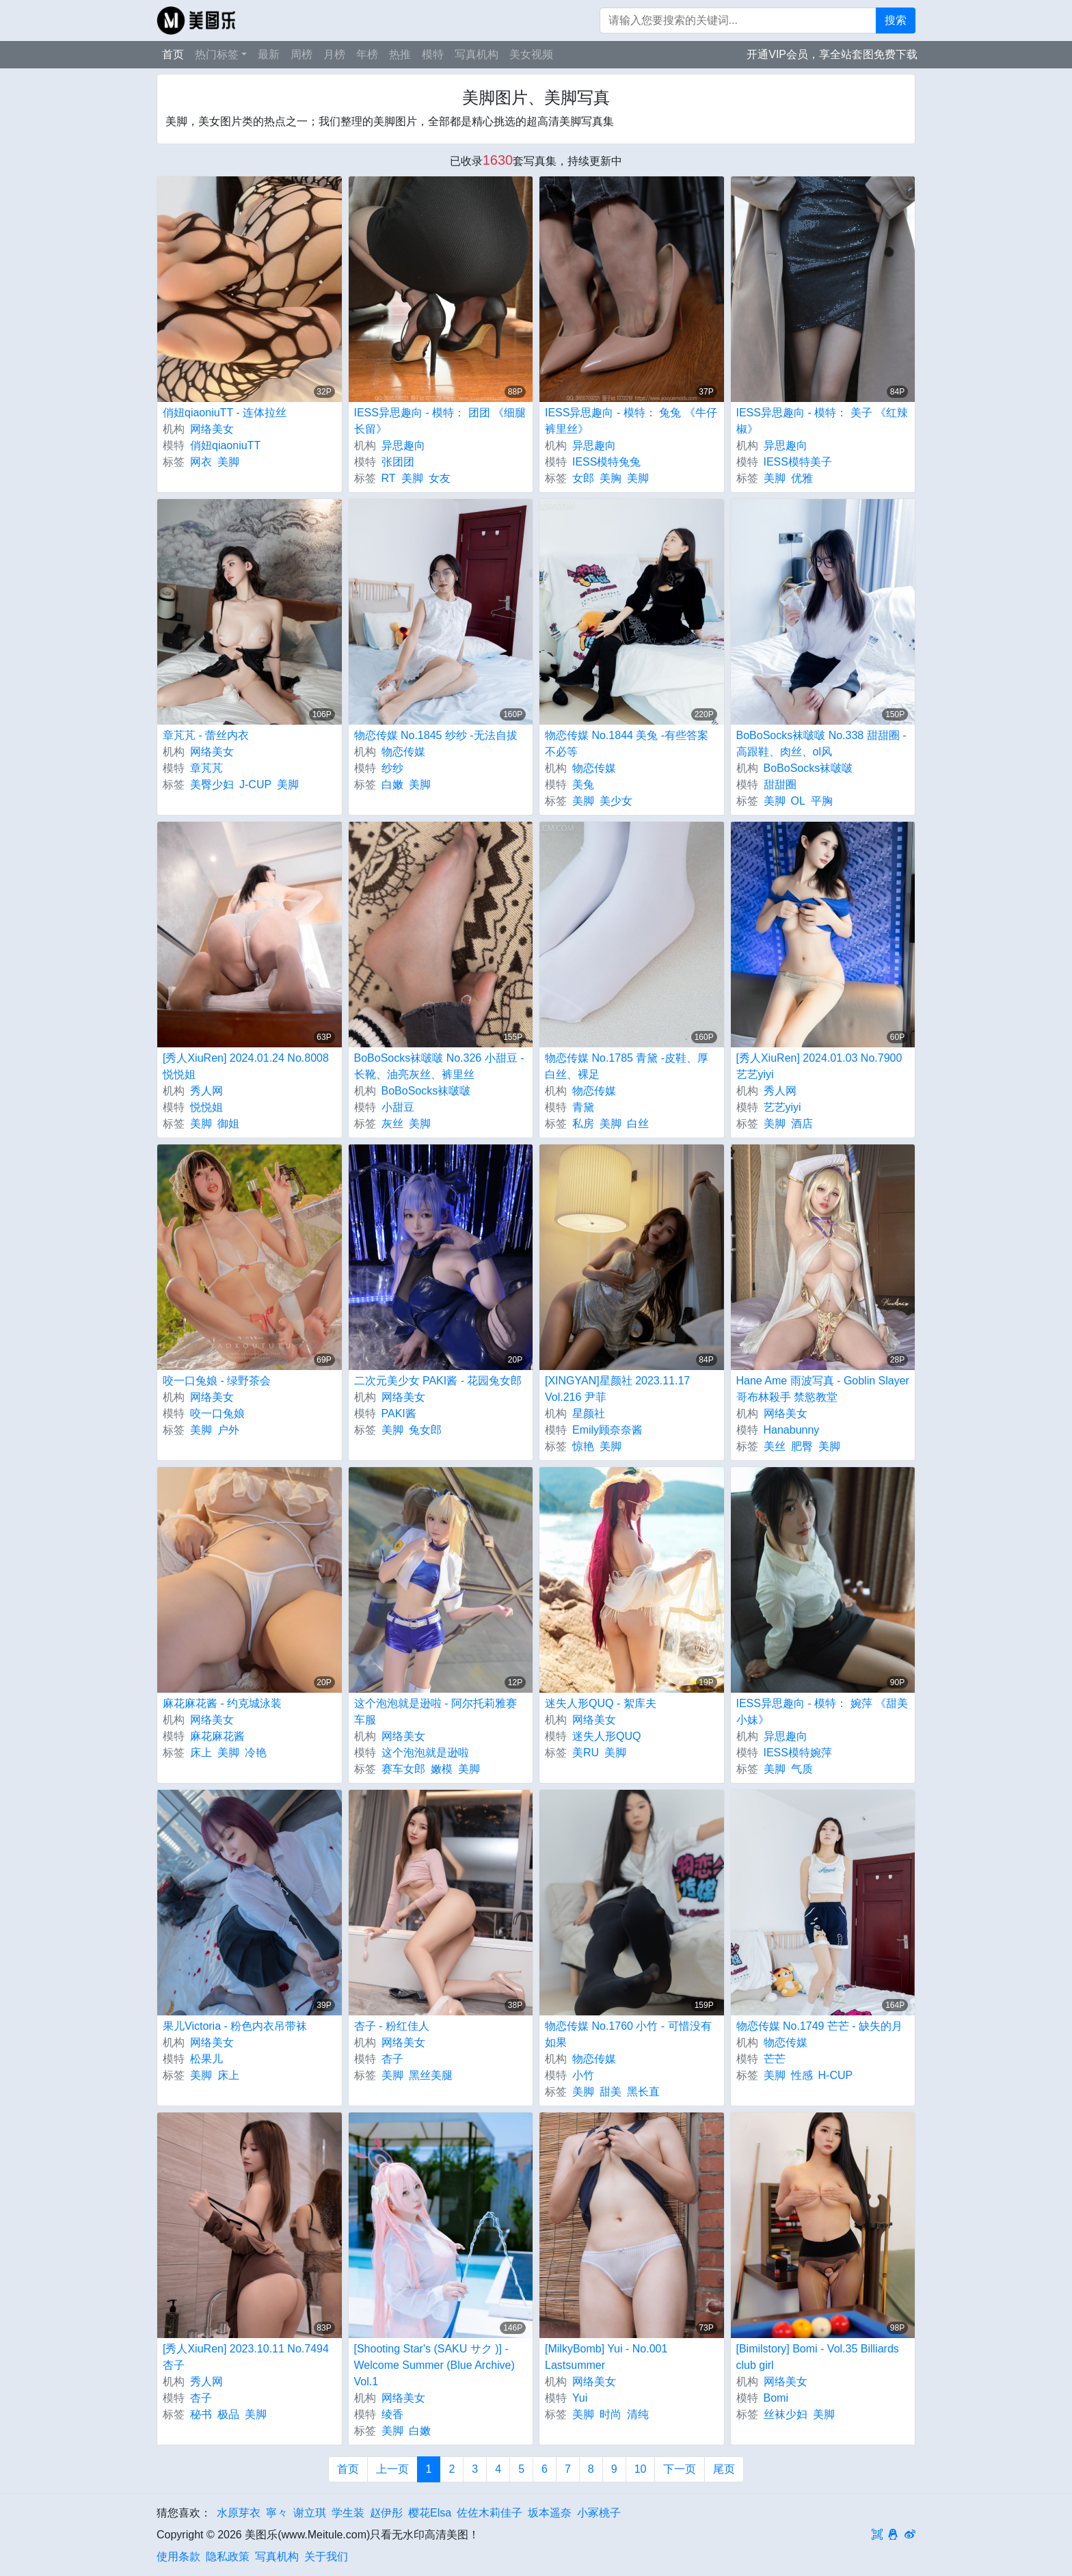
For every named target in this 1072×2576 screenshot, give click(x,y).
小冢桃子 (599, 2513)
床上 (201, 1752)
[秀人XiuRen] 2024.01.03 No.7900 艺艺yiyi (819, 1066)
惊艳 (583, 1446)
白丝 (638, 1123)
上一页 (392, 2469)
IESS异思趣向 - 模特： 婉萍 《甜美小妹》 (822, 1712)
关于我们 (326, 2556)
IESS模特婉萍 (798, 1752)
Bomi (776, 2398)
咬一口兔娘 (217, 1413)
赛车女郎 (403, 1769)
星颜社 (588, 1413)
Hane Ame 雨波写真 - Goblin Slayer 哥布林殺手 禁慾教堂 (822, 1389)
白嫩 (392, 784)
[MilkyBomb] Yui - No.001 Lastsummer (606, 2357)
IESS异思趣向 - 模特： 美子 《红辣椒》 (822, 421)
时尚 (610, 2414)
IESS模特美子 (798, 462)
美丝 (775, 1446)
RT (388, 478)
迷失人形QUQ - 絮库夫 (600, 1703)
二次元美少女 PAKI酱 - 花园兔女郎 (438, 1380)
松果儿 (206, 2059)
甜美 (610, 2091)
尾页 (724, 2469)
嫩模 (442, 1769)
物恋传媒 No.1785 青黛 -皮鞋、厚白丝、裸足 (626, 1066)
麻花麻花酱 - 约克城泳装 (222, 1703)
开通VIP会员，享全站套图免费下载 (832, 54)
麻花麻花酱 (217, 1736)
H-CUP (835, 2075)
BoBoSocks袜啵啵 (808, 768)
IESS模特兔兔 (606, 462)
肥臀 (802, 1446)
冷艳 (256, 1752)
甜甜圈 (780, 784)
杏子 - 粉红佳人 (391, 2026)
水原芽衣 (238, 2513)
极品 (228, 2414)
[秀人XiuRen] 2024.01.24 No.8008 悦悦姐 (246, 1066)
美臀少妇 (212, 784)
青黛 (583, 1107)
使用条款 (178, 2556)
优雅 (802, 478)
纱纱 (392, 768)
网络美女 (212, 429)
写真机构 (476, 54)
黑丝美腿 (431, 2075)
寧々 (277, 2513)
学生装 (348, 2513)
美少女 (616, 801)
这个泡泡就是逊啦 (425, 1752)
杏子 (392, 2059)
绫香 (392, 2414)
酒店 (802, 1123)
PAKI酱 (398, 1413)
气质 (802, 1769)
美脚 (228, 462)
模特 (433, 54)
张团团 (397, 462)
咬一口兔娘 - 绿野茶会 (217, 1380)
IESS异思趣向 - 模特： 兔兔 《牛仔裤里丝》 (631, 421)
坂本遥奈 (550, 2513)
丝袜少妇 (785, 2414)
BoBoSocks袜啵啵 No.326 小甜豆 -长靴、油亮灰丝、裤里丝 (439, 1066)
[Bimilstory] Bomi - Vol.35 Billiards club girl (817, 2357)
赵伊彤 (386, 2513)
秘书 (201, 2414)
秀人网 (206, 1091)
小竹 (583, 2075)
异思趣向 (403, 445)
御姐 (228, 1123)
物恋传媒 (403, 751)
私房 (583, 1123)
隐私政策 (228, 2556)
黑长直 (643, 2091)
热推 (400, 54)
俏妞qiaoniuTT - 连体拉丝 (224, 412)
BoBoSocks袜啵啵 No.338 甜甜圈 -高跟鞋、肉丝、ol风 (821, 743)
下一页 (679, 2469)
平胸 (822, 801)
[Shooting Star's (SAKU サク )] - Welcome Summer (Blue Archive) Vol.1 (434, 2365)
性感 (802, 2075)
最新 (269, 54)
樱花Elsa (429, 2513)
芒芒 (775, 2059)
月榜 (334, 54)
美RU (585, 1752)
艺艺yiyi (782, 1107)
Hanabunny (792, 1430)
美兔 (583, 784)
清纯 (638, 2414)
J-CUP (255, 784)
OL (798, 801)
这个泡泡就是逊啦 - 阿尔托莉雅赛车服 (435, 1712)
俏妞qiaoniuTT (225, 445)
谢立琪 (309, 2513)
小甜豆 (397, 1107)
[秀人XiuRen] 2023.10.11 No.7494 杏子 (246, 2357)
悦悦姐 (206, 1107)
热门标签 (217, 54)
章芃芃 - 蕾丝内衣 (206, 735)
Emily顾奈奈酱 (607, 1430)
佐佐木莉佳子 (489, 2513)
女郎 (583, 478)
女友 (440, 478)
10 (640, 2469)
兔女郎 (425, 1430)
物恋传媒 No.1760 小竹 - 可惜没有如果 (628, 2034)
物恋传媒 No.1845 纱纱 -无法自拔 (436, 735)
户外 (228, 1430)
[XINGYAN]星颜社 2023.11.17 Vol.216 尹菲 (617, 1389)
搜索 (896, 20)
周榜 (301, 54)
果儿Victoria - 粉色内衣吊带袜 (235, 2026)
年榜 (367, 54)
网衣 (201, 462)
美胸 (610, 478)
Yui (579, 2398)
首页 (173, 54)
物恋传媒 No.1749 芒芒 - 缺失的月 (819, 2026)
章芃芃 (206, 768)
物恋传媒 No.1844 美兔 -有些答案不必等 (626, 743)
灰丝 (392, 1123)
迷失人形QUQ (606, 1736)
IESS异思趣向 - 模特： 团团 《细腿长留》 (440, 421)
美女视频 (531, 54)
